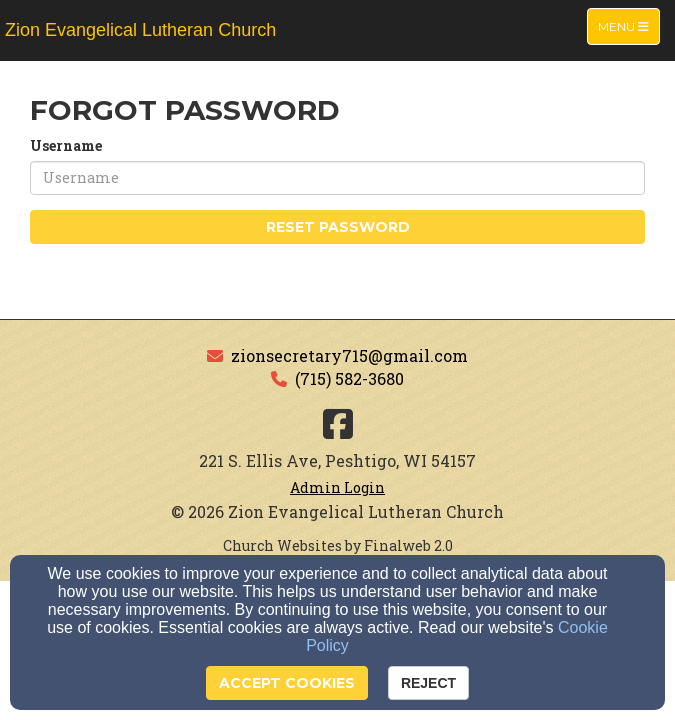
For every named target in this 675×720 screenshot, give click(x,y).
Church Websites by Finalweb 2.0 (338, 545)
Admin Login (337, 487)
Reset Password (338, 227)
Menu (628, 25)
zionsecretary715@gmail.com (349, 355)
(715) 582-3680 (349, 378)
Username (66, 145)
